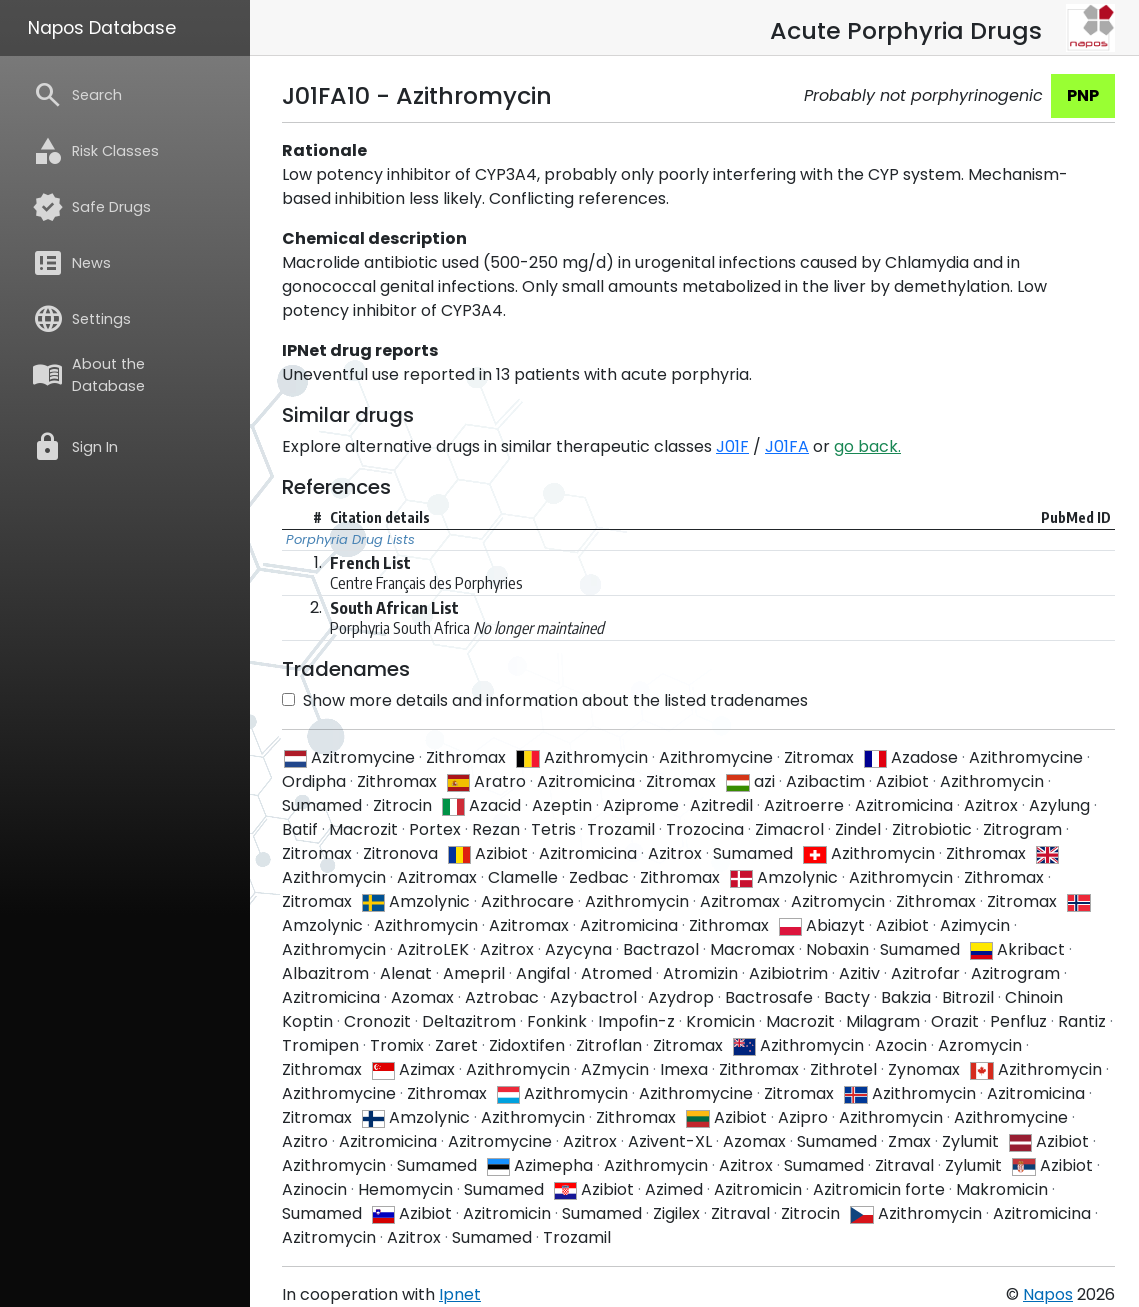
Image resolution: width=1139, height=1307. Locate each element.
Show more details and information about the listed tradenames (545, 700)
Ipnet (460, 1294)
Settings (81, 319)
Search (77, 95)
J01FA (787, 446)
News (71, 263)
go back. (867, 446)
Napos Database (102, 28)
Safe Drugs (91, 207)
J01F (732, 446)
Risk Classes (95, 151)
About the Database (88, 375)
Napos (1048, 1294)
